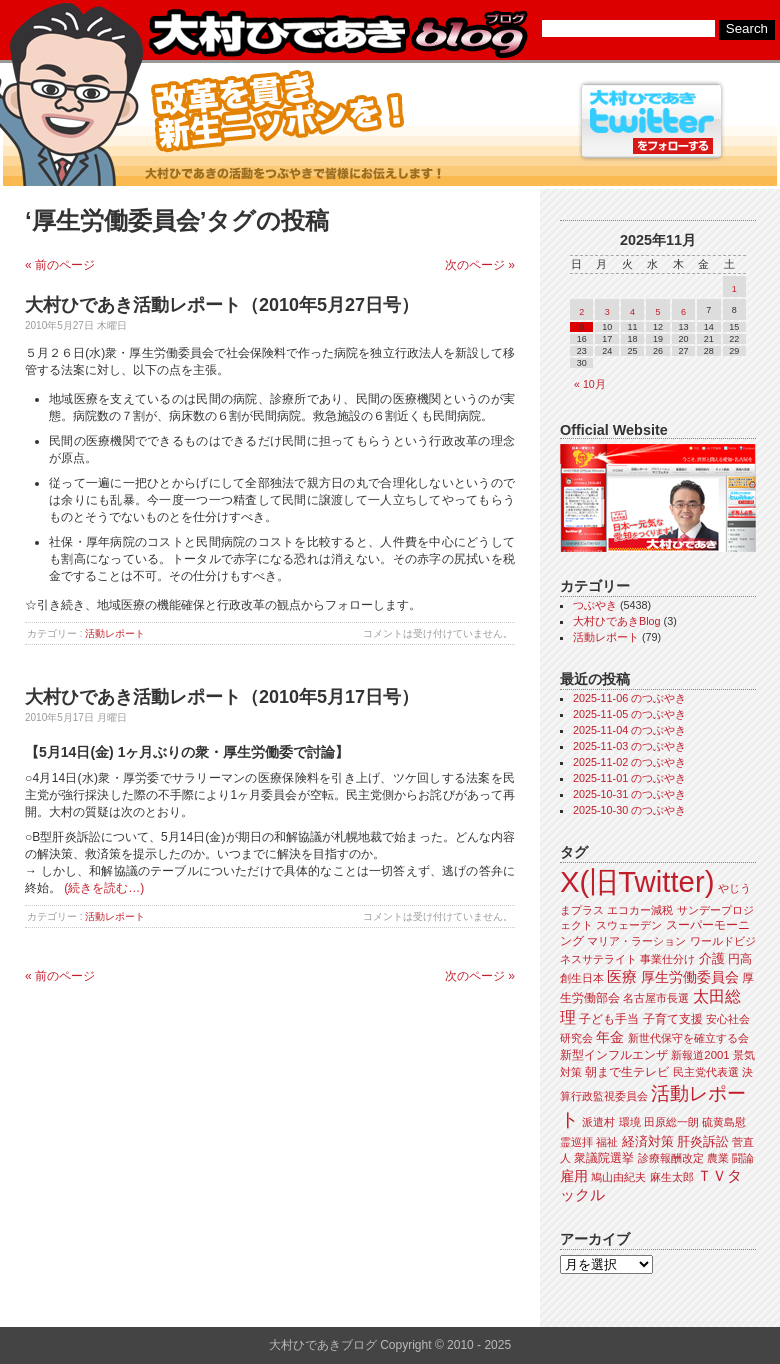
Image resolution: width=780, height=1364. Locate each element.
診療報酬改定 (671, 1158)
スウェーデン (629, 925)
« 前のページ (60, 265)
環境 (630, 1122)
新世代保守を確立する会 (688, 1038)
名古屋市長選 (656, 998)
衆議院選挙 (604, 1158)
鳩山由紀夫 (618, 1177)
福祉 (607, 1142)
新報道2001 (700, 1055)
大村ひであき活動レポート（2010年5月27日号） (222, 305)
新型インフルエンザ (614, 1055)
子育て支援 (673, 1019)
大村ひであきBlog (617, 621)
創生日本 (582, 978)
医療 (622, 977)
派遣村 (598, 1122)
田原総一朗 (671, 1122)
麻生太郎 (672, 1177)
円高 (740, 959)
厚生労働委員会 (690, 977)
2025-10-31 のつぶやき (629, 794)
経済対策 (648, 1141)
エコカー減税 (640, 910)
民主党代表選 (706, 1072)
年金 (610, 1037)
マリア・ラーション (636, 941)
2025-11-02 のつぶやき (629, 762)
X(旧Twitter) (637, 881)
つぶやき (595, 605)
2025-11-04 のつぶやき (629, 730)
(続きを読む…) (104, 888)
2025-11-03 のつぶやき (629, 746)
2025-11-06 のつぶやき (629, 698)
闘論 (743, 1158)
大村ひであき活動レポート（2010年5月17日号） (222, 697)
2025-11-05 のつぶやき (629, 714)
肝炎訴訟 (703, 1141)
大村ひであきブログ (337, 34)
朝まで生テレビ (627, 1072)
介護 (712, 958)
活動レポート (115, 633)
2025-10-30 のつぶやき (629, 810)
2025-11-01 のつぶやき (629, 778)
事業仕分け (667, 959)
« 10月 (590, 384)
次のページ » (480, 265)
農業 (718, 1158)
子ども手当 (609, 1019)
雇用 (574, 1176)
